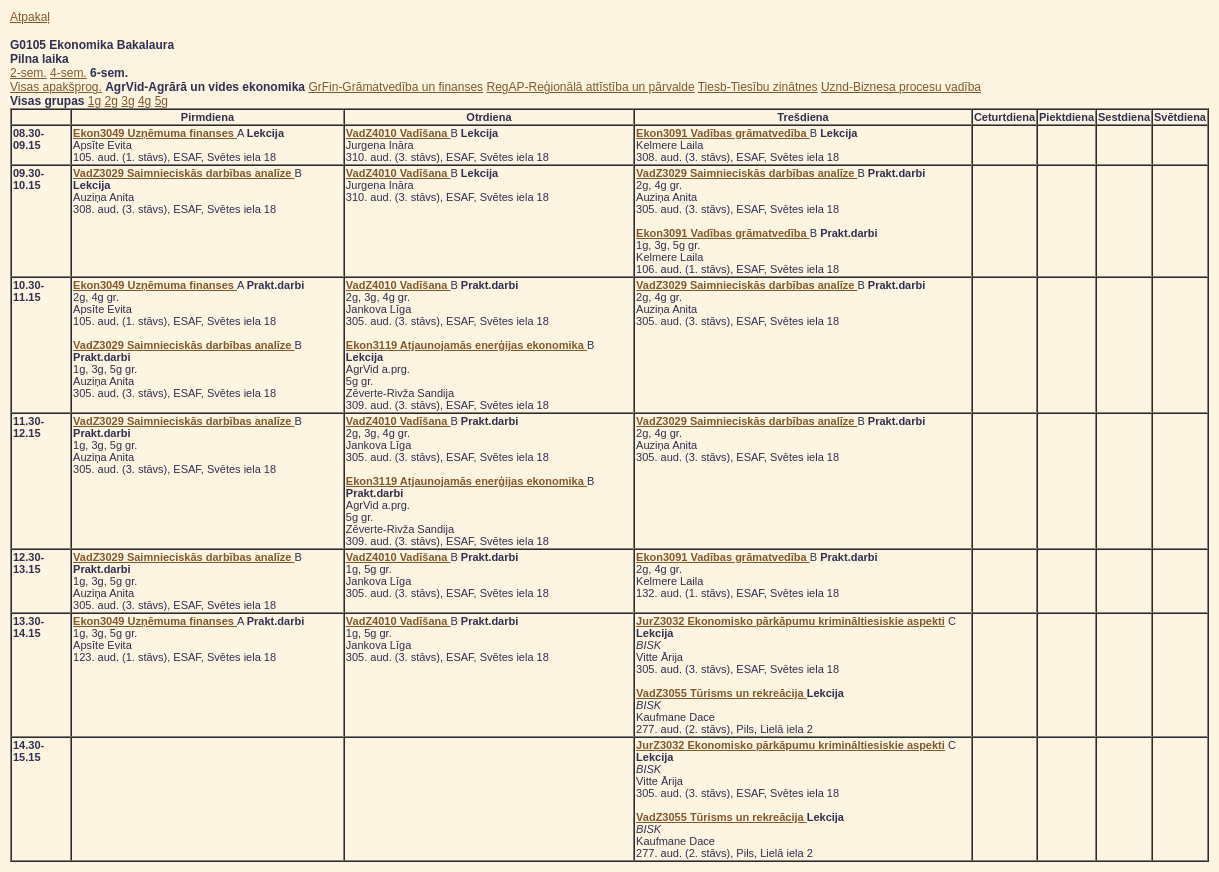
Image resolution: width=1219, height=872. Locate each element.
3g (127, 101)
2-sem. (28, 73)
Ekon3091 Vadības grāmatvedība (723, 133)
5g (161, 101)
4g (144, 101)
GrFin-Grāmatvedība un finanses (395, 87)
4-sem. (68, 73)
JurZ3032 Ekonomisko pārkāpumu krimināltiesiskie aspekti (790, 621)
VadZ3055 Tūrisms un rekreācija (721, 693)
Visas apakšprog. (56, 87)
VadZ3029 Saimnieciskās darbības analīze (183, 173)
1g (94, 101)
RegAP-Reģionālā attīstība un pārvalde (590, 87)
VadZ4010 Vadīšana (398, 133)
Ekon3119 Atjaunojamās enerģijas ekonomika (466, 345)
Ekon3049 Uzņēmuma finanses (155, 133)
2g (111, 101)
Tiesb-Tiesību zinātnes (758, 87)
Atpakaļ (30, 17)
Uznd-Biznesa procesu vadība (901, 87)
